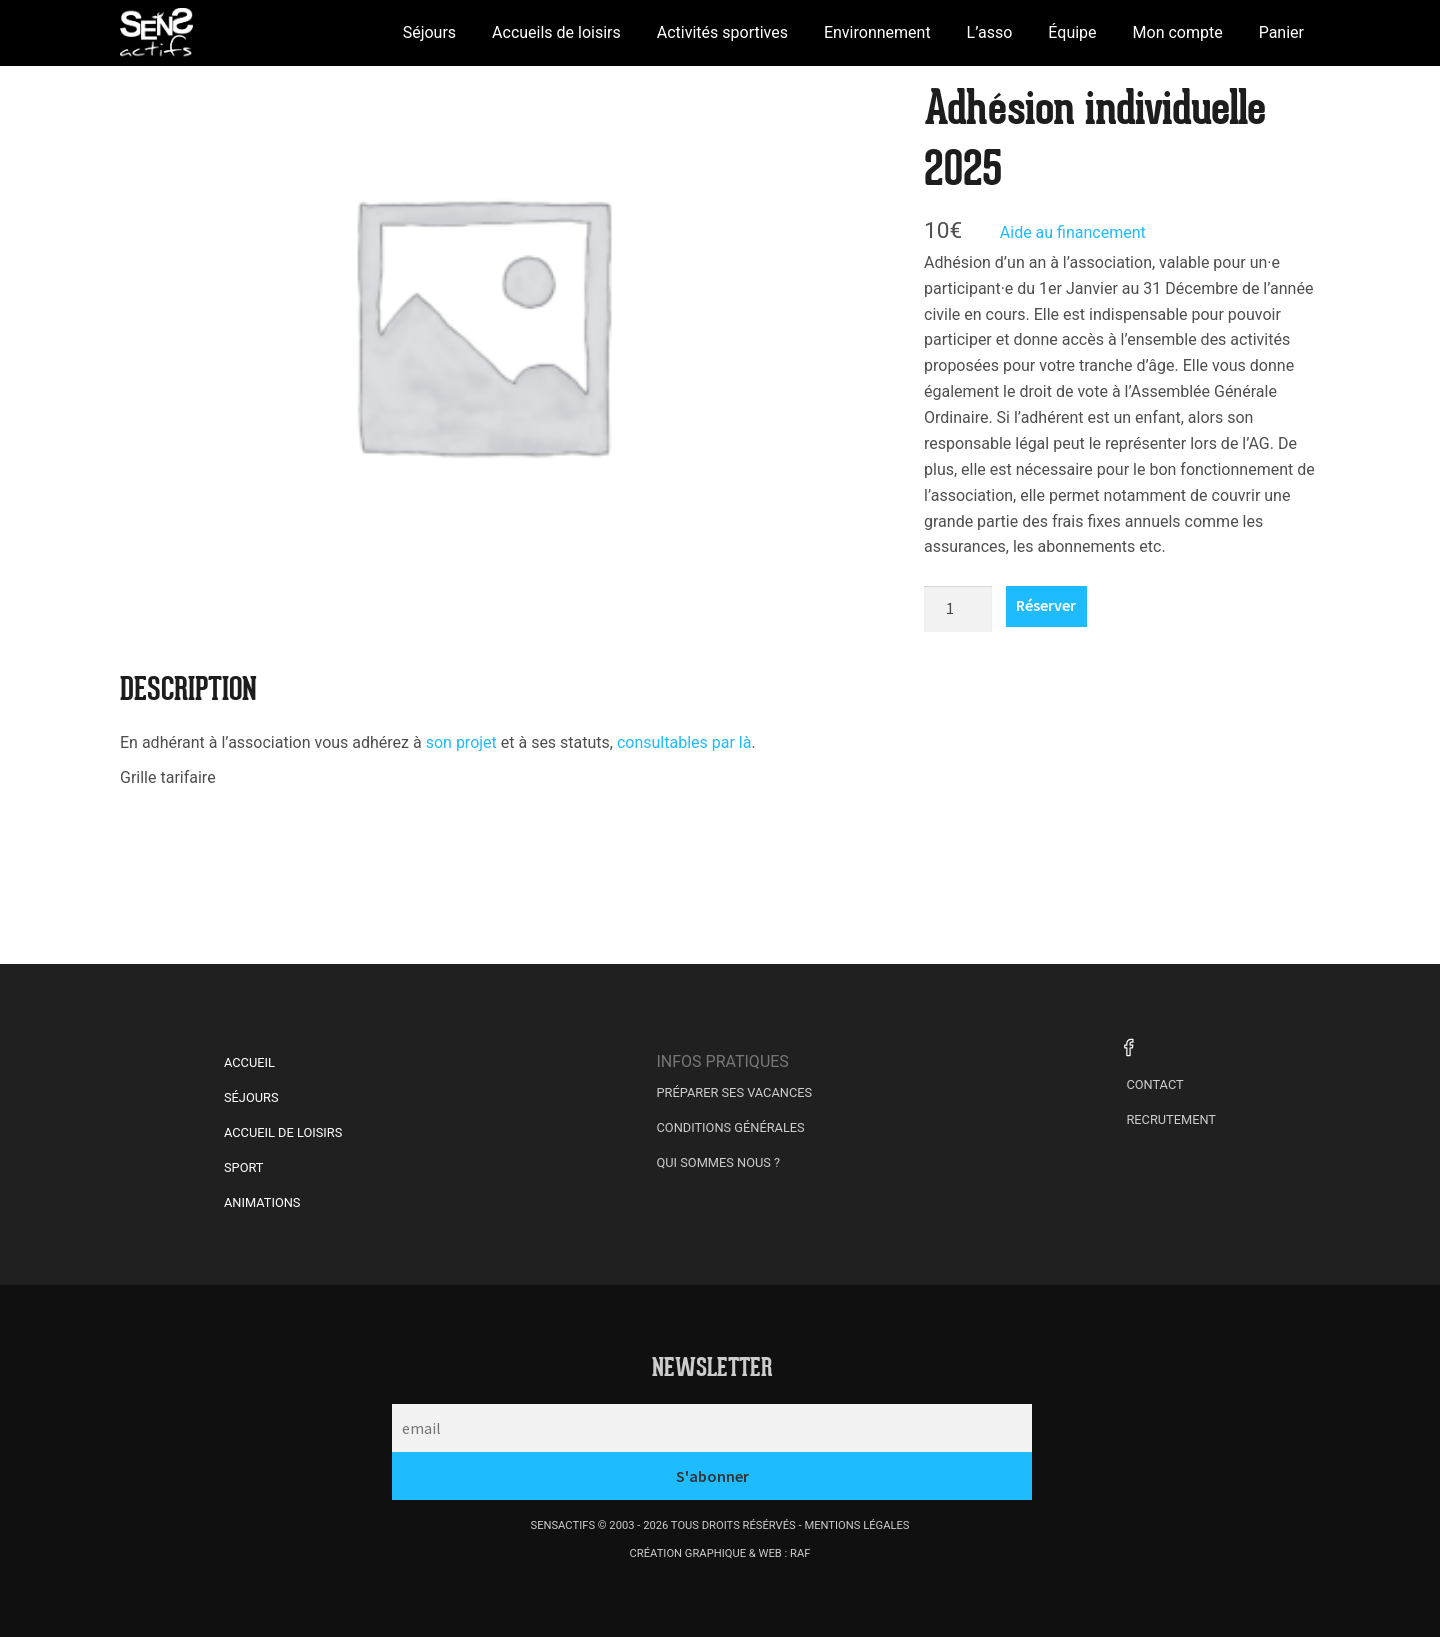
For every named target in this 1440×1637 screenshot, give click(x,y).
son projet (463, 742)
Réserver (1046, 605)
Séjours (429, 32)
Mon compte (1178, 32)
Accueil (249, 1062)
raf (800, 1553)
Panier (1281, 32)
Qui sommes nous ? (719, 1162)
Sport (244, 1167)
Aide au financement (1073, 232)
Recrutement (1171, 1119)
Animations (262, 1202)
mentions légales (856, 1525)
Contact (1154, 1084)
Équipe (1072, 32)
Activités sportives (722, 32)
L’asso (990, 32)
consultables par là (684, 742)
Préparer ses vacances (735, 1092)
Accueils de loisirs (556, 32)
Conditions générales (731, 1127)
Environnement (877, 32)
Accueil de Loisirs (283, 1132)
